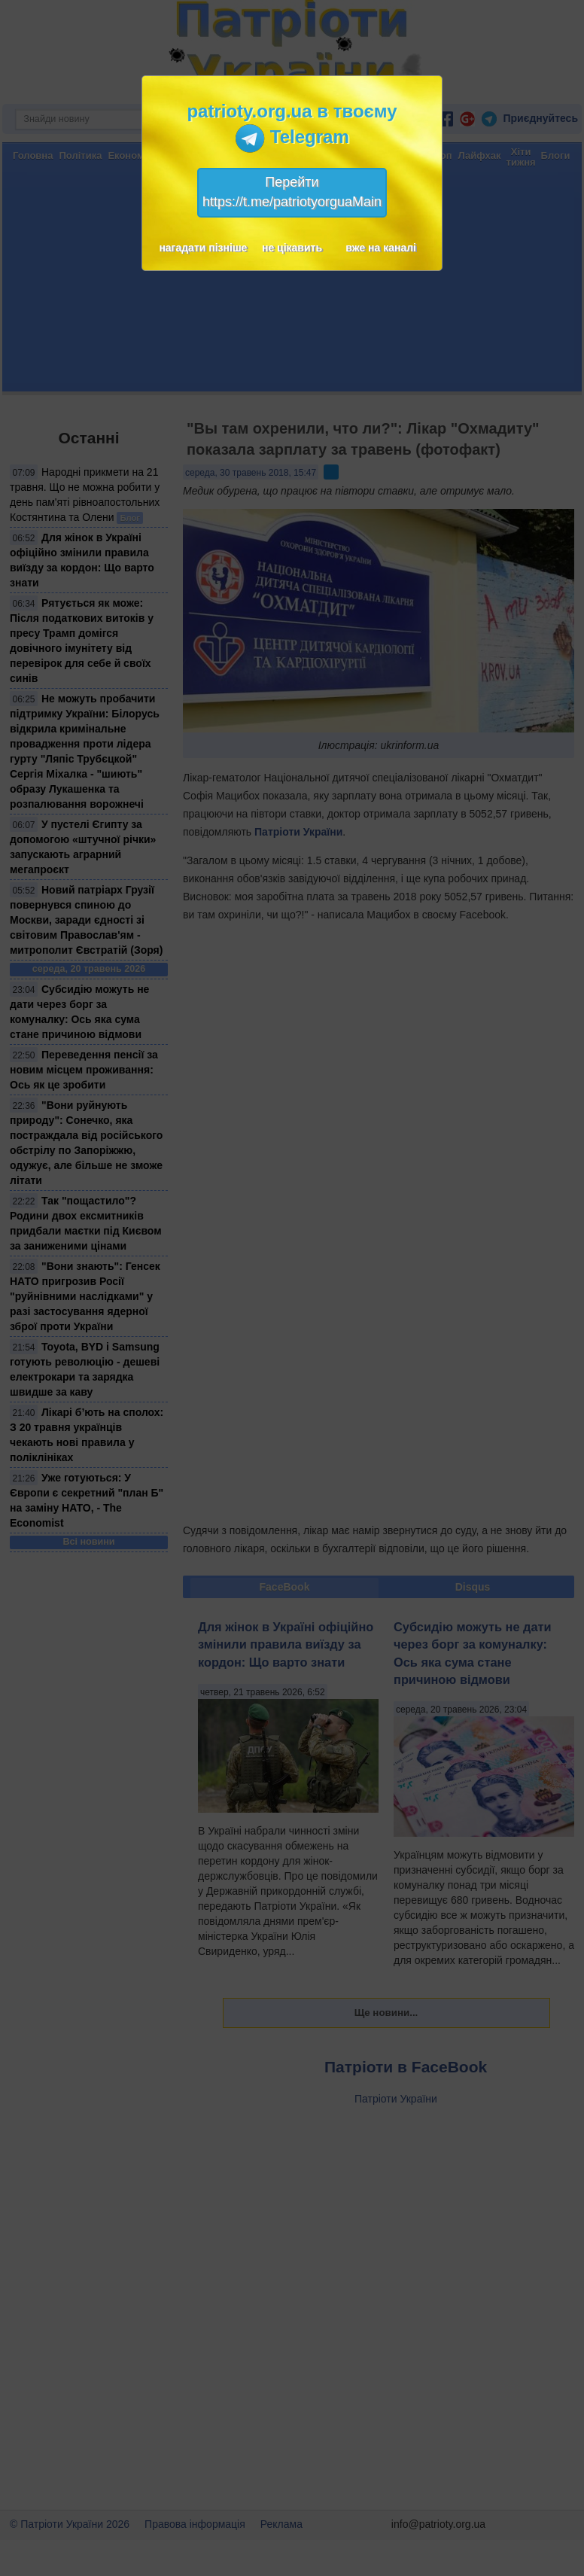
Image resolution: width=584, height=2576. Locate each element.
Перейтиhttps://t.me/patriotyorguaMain (292, 192)
